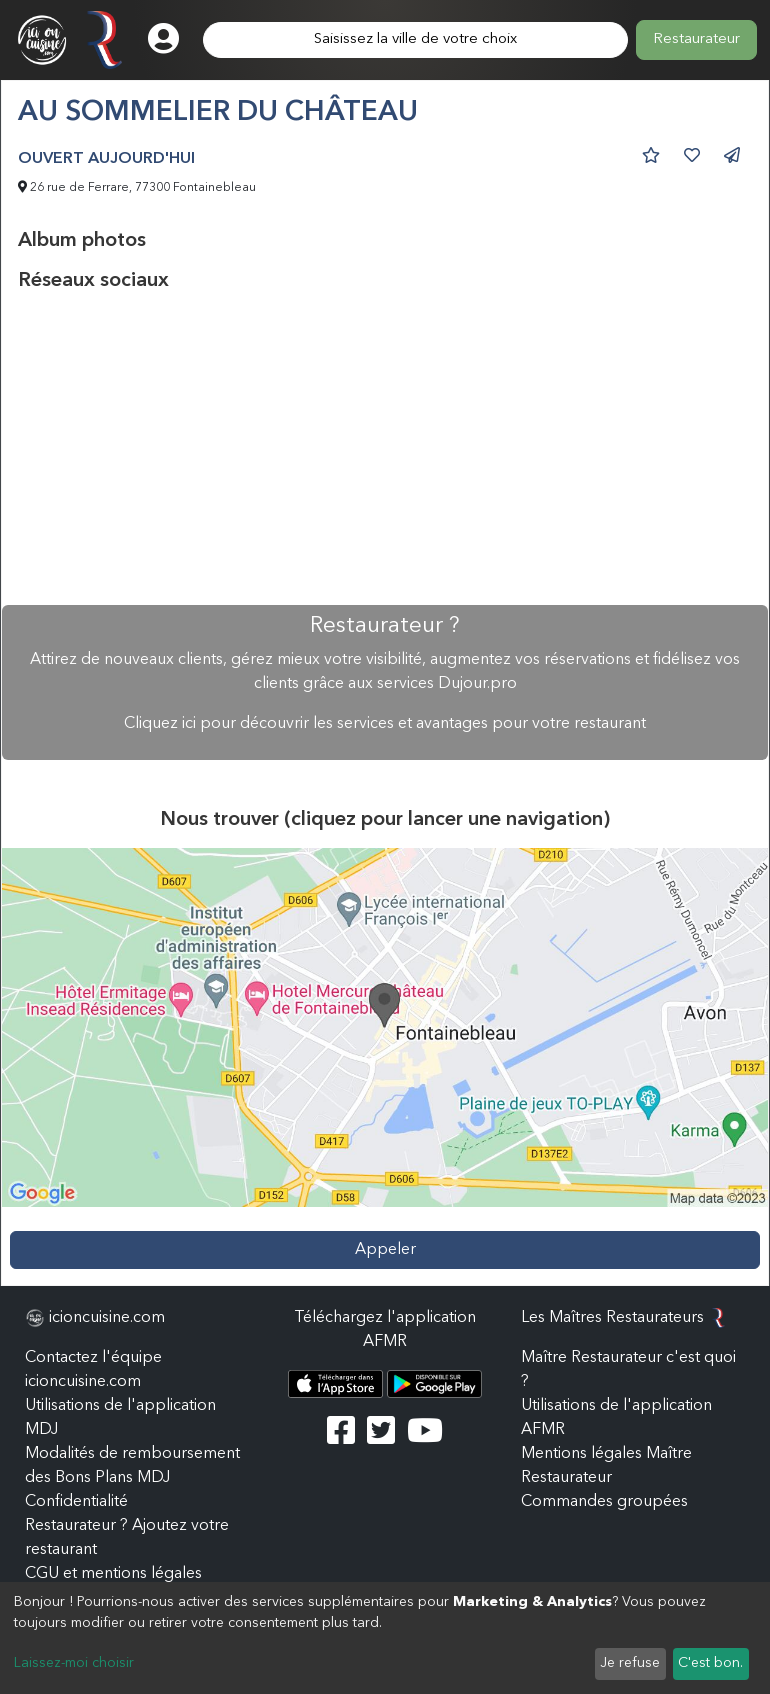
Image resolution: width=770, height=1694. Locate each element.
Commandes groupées (604, 1502)
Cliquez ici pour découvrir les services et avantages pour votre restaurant (385, 724)
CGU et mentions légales (113, 1574)
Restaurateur (696, 39)
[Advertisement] (385, 449)
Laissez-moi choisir (74, 1663)
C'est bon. (710, 1663)
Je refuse (630, 1663)
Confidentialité (76, 1502)
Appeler (385, 1250)
